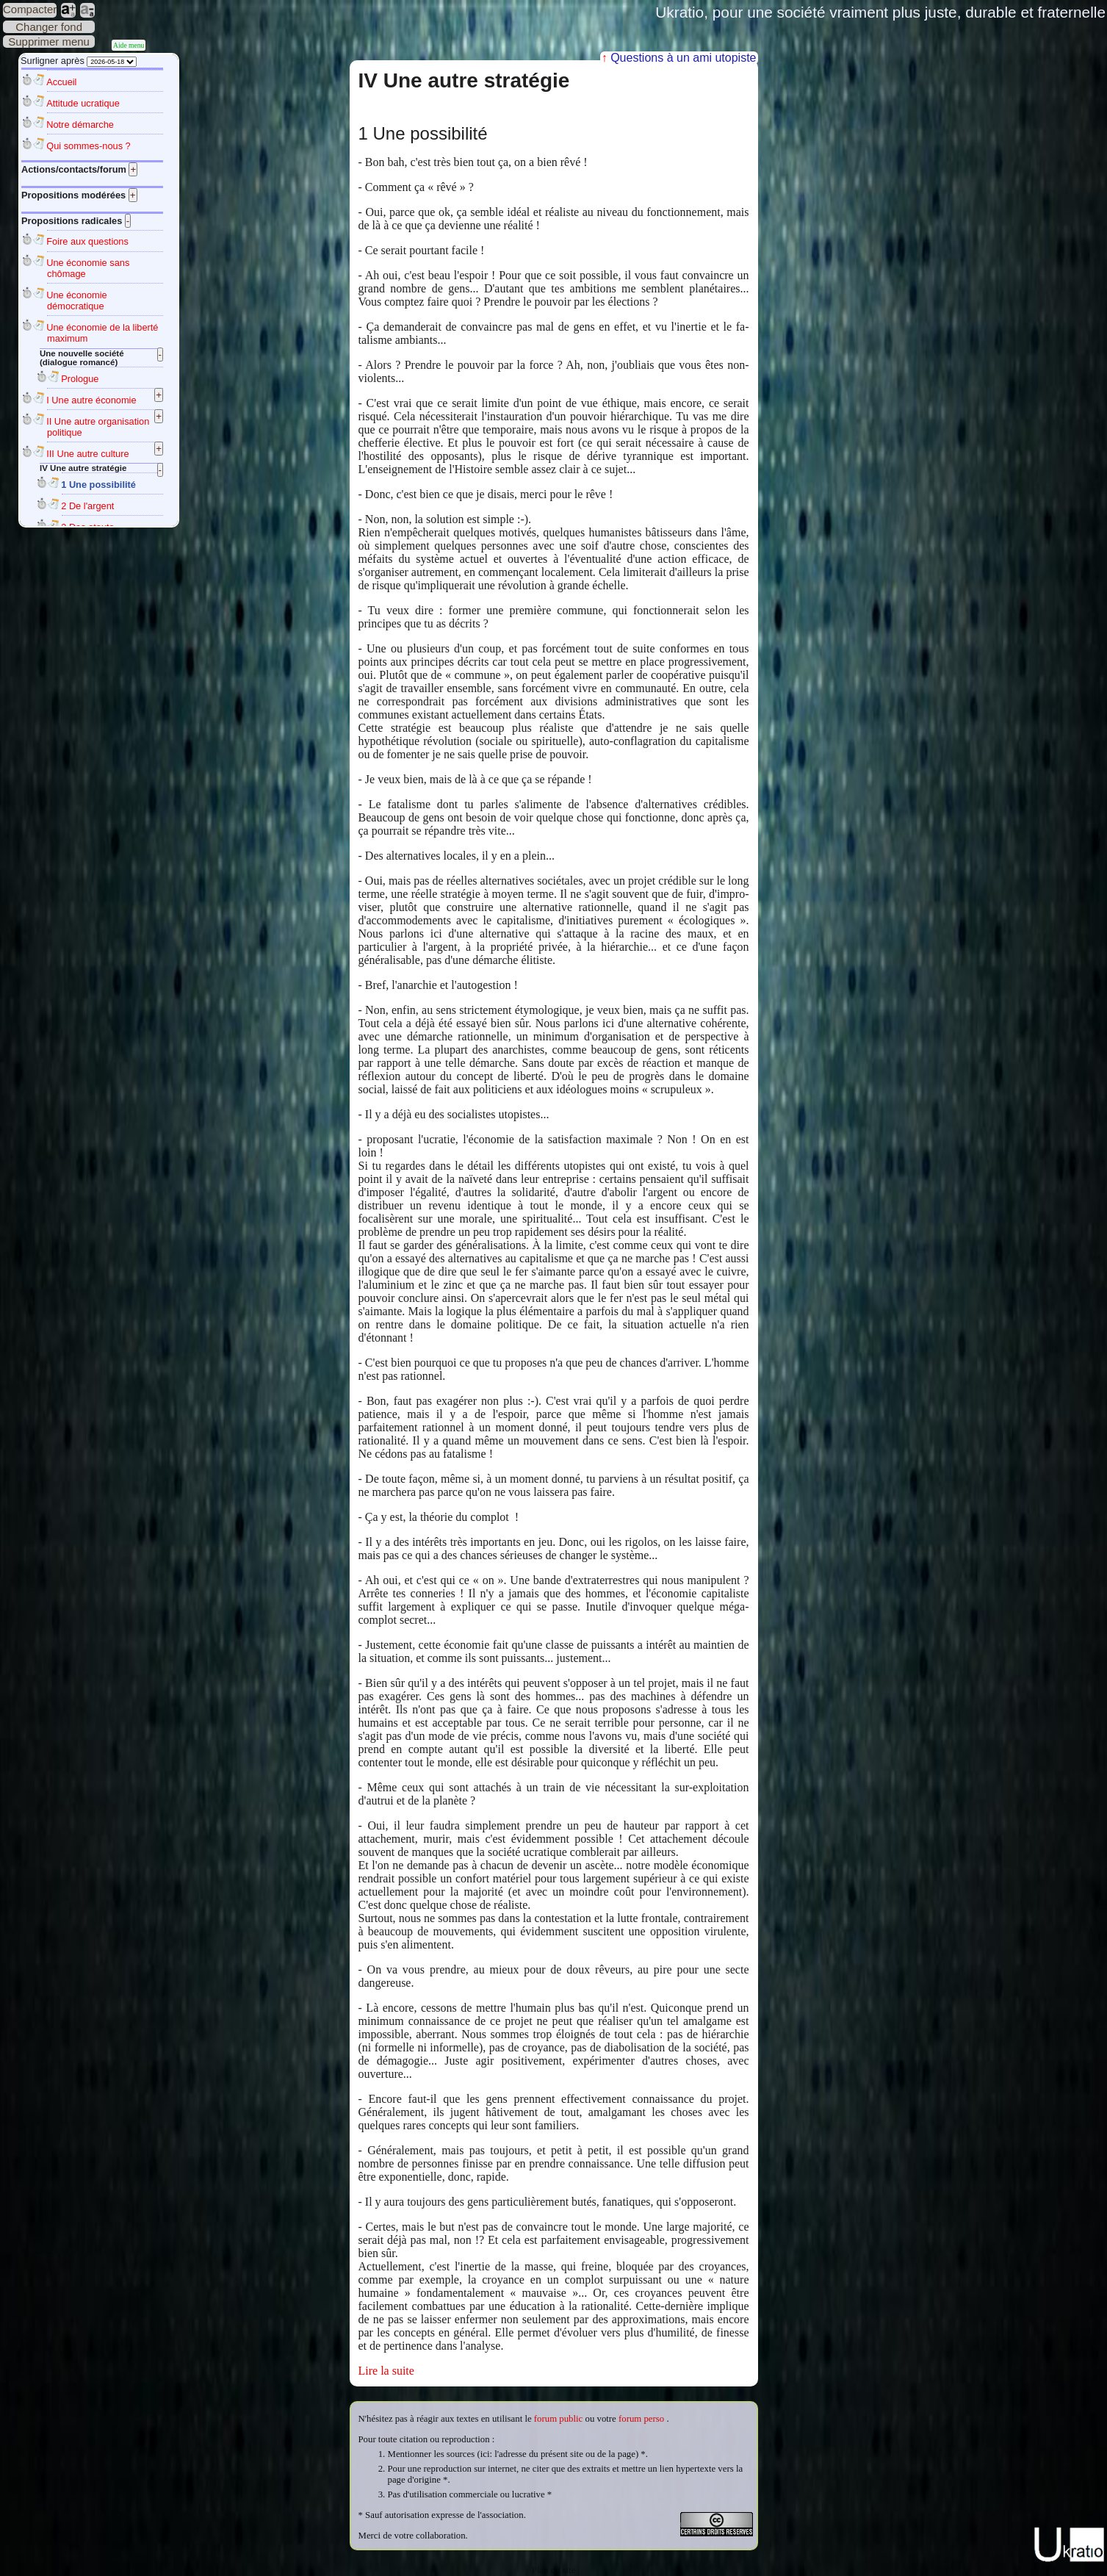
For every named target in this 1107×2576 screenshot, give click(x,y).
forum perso (641, 2419)
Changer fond (48, 27)
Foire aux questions (87, 241)
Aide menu (128, 45)
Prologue (79, 378)
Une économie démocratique (76, 300)
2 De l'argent (87, 505)
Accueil (61, 81)
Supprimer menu (49, 41)
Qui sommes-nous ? (88, 145)
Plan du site (554, 2570)
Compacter (30, 9)
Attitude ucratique (83, 103)
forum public (558, 2419)
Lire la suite (386, 2370)
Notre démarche (80, 124)
